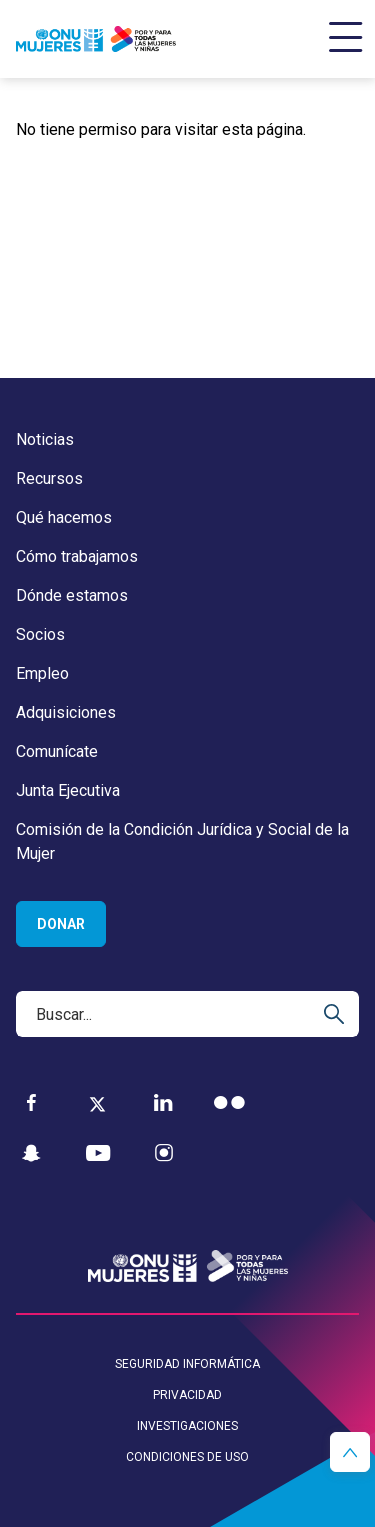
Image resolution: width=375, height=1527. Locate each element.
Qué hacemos (64, 517)
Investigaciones (187, 1426)
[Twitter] (97, 1103)
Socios (40, 634)
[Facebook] (31, 1102)
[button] (350, 1452)
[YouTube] (98, 1153)
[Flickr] (229, 1102)
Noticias (45, 439)
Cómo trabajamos (77, 556)
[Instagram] (164, 1153)
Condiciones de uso (187, 1457)
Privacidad (187, 1395)
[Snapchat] (31, 1153)
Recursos (49, 478)
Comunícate (57, 751)
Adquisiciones (66, 712)
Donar (61, 924)
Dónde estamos (72, 595)
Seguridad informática (187, 1364)
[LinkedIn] (163, 1102)
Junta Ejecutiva (68, 790)
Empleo (42, 673)
